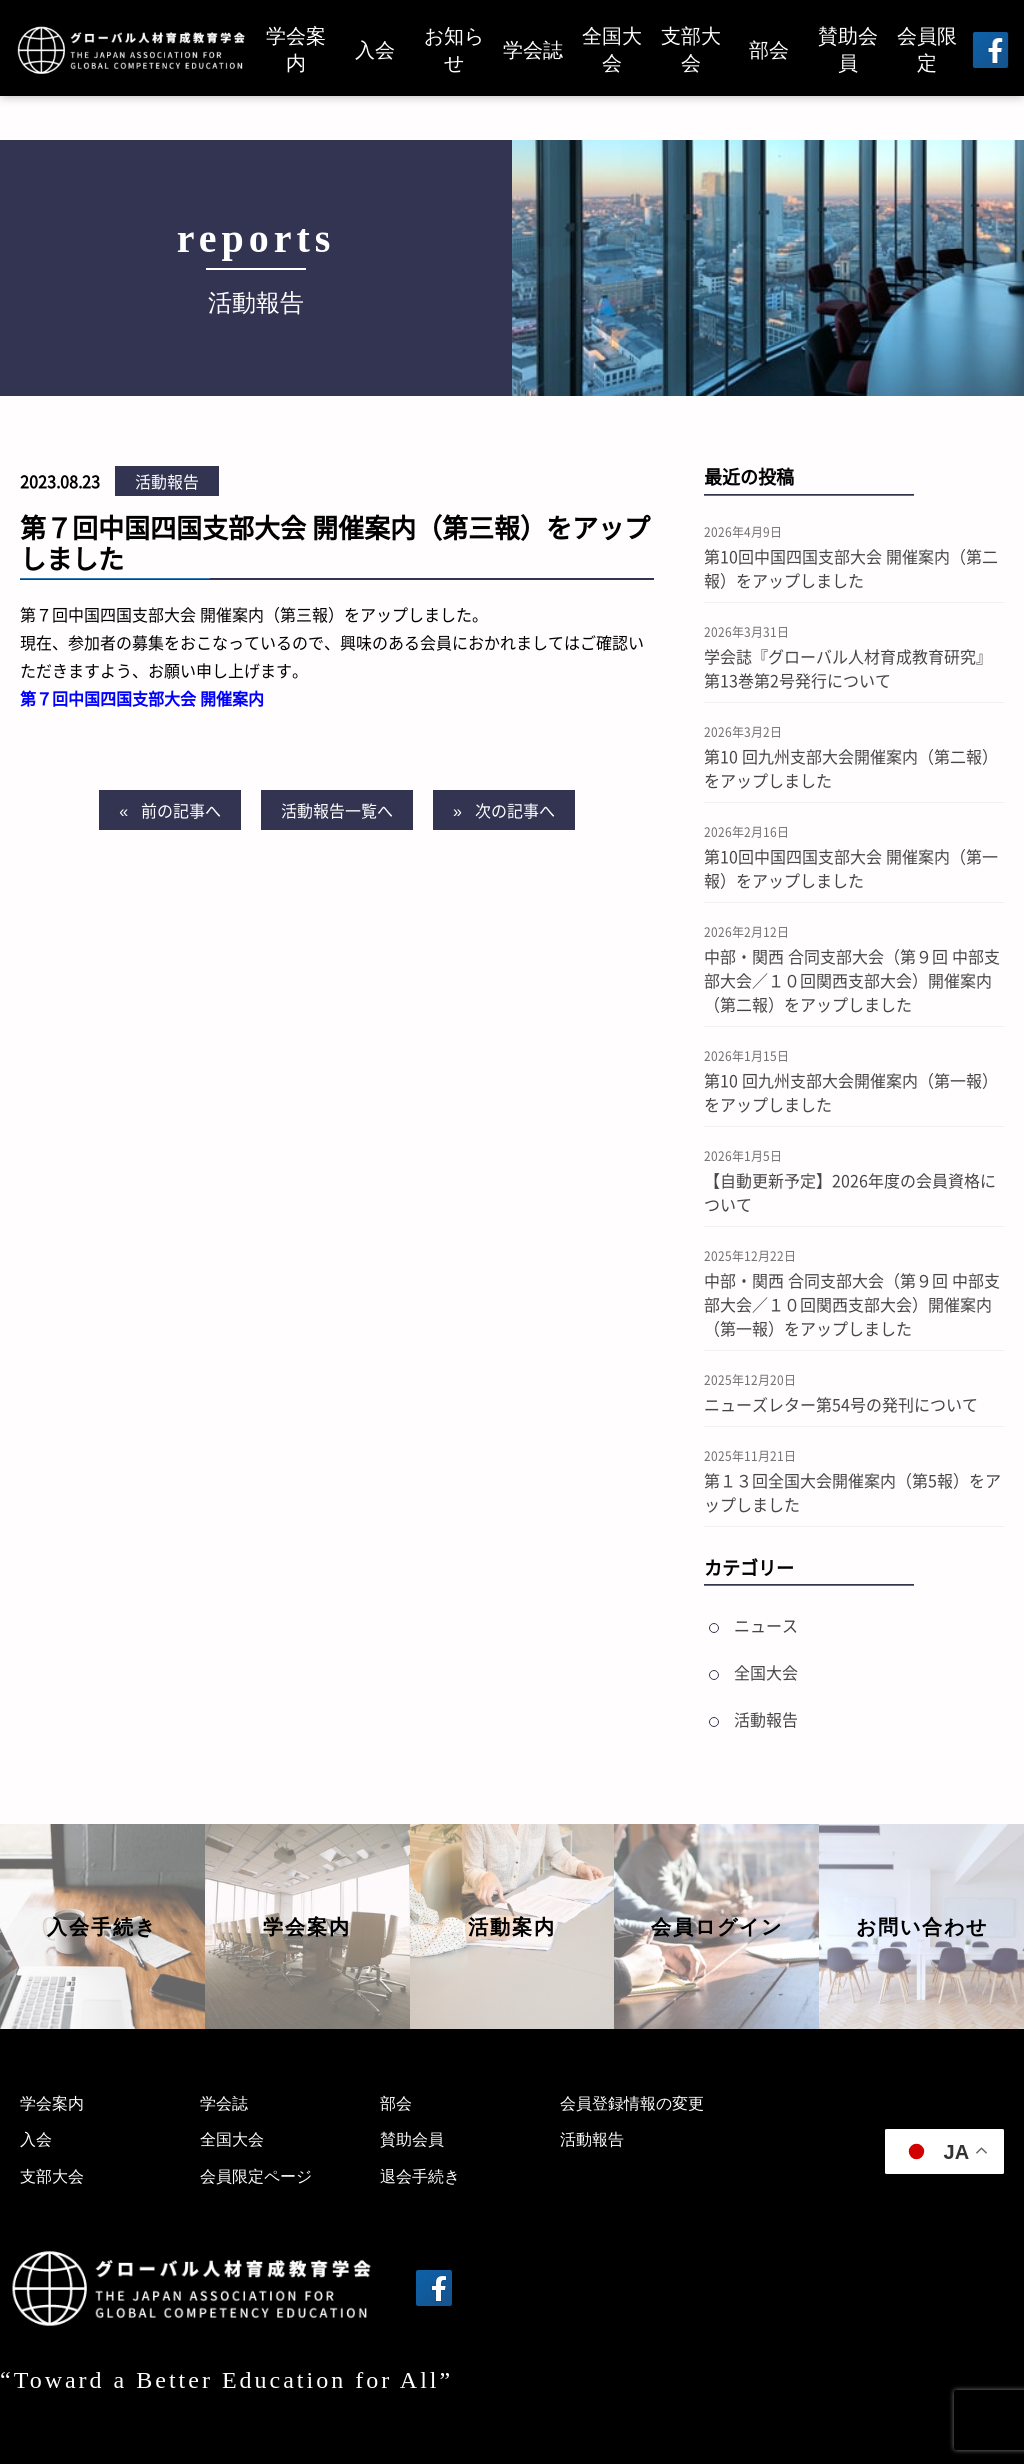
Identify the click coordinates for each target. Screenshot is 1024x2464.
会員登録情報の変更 (632, 2103)
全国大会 (612, 49)
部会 (769, 50)
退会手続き (420, 2176)
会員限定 (927, 49)
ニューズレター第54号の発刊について (841, 1404)
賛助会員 (848, 49)
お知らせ (454, 49)
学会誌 (533, 50)
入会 (375, 50)
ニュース (766, 1625)
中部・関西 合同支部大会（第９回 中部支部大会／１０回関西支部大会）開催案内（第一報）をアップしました (852, 1304)
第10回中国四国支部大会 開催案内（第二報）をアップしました (851, 568)
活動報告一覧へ (337, 810)
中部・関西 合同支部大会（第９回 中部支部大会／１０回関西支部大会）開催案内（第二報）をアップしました (852, 980)
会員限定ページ (256, 2176)
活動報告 (167, 481)
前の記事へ (181, 810)
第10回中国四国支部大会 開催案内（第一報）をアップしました (851, 868)
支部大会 (691, 49)
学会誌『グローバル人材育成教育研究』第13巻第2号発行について (848, 668)
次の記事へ (515, 810)
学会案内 (296, 49)
